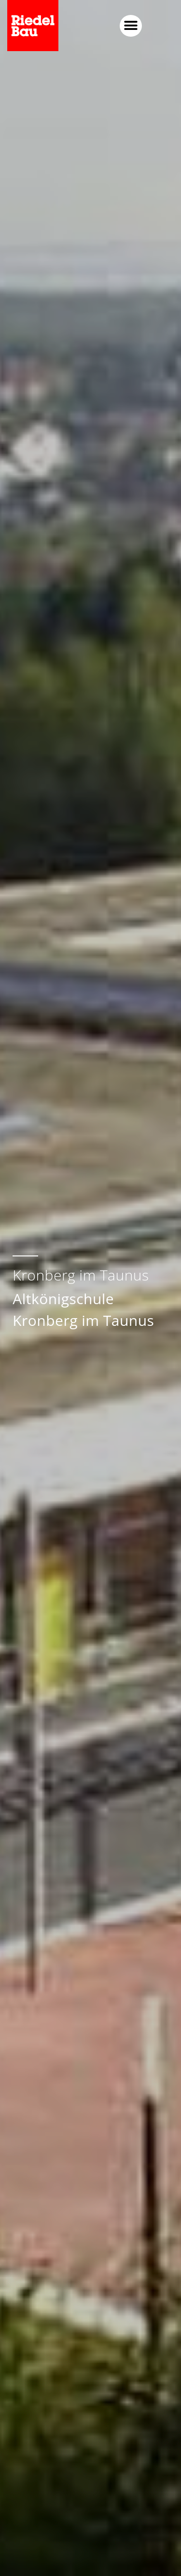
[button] (163, 26)
